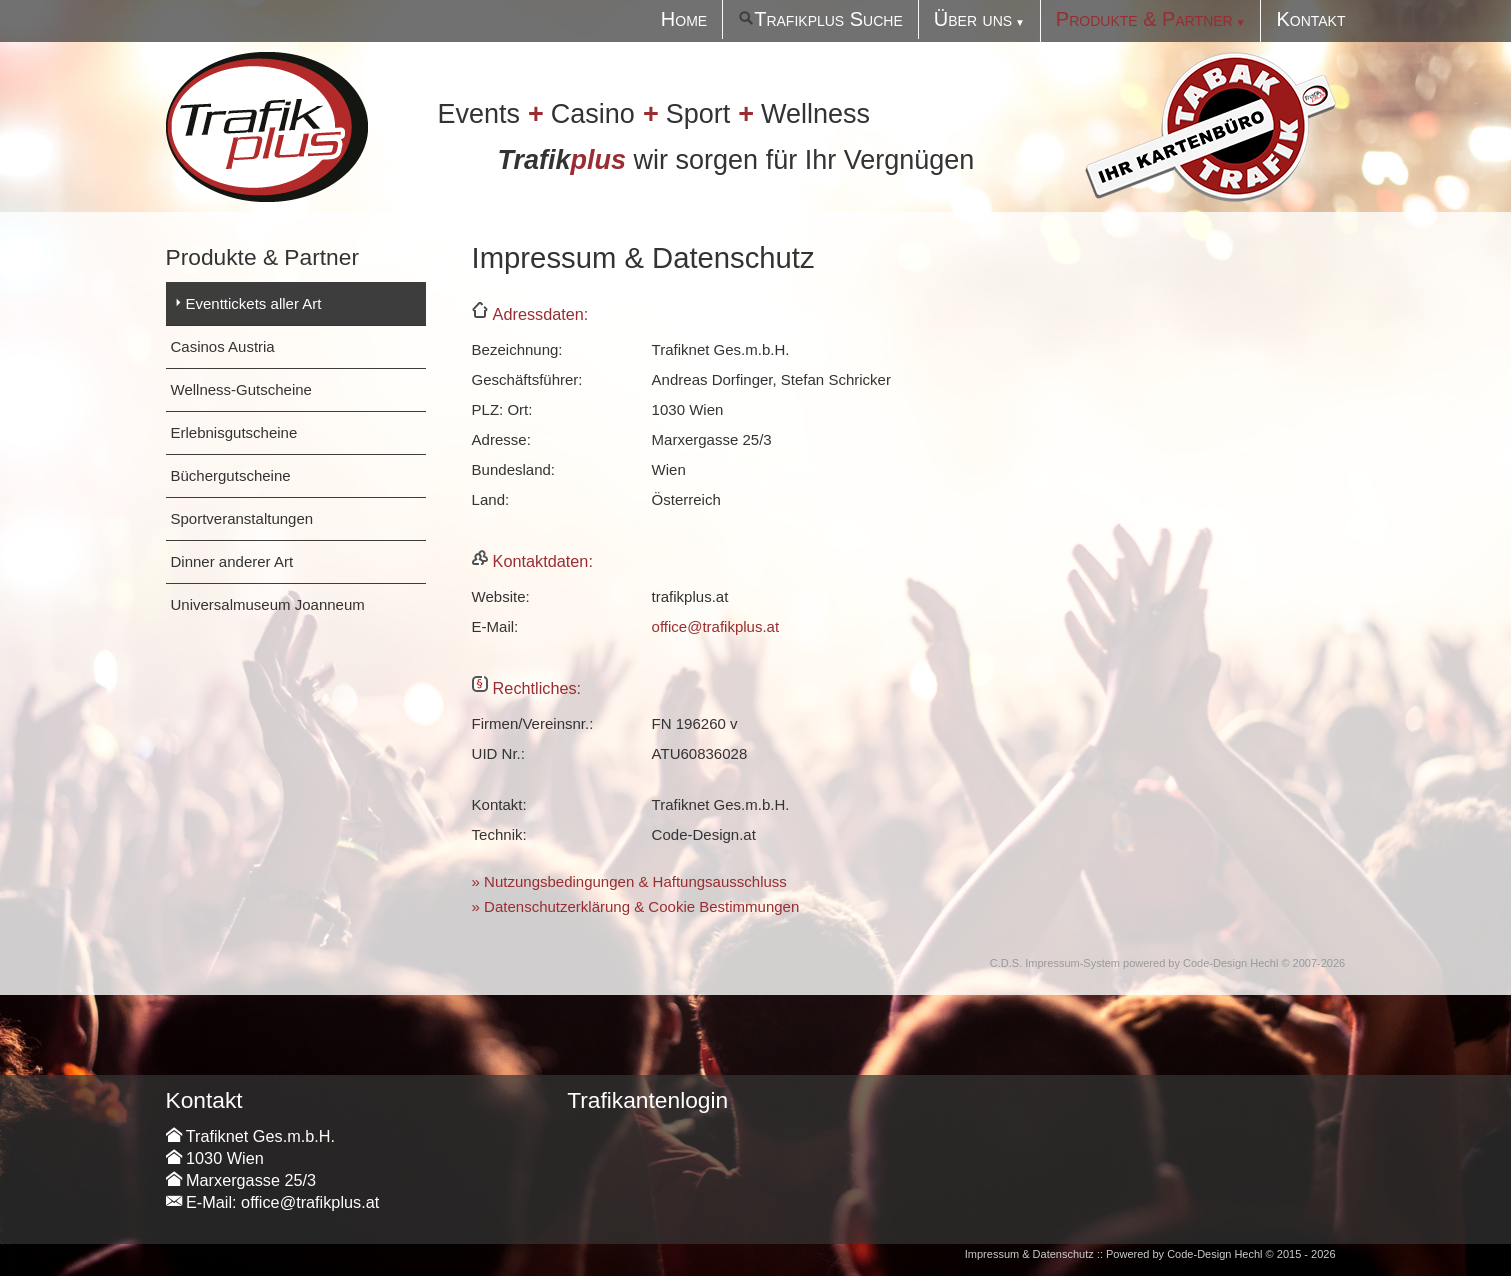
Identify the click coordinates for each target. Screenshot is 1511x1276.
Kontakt (1310, 19)
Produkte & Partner (1144, 19)
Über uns (973, 19)
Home (684, 19)
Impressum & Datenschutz (1029, 1254)
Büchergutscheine (231, 475)
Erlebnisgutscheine (234, 432)
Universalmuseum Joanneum (268, 604)
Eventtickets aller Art (254, 303)
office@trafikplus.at (716, 626)
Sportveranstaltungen (242, 518)
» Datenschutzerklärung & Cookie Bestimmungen (636, 906)
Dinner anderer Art (232, 561)
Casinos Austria (223, 346)
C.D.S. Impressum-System (1055, 963)
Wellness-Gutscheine (241, 389)
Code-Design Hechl (1230, 963)
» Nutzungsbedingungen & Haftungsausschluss (629, 881)
